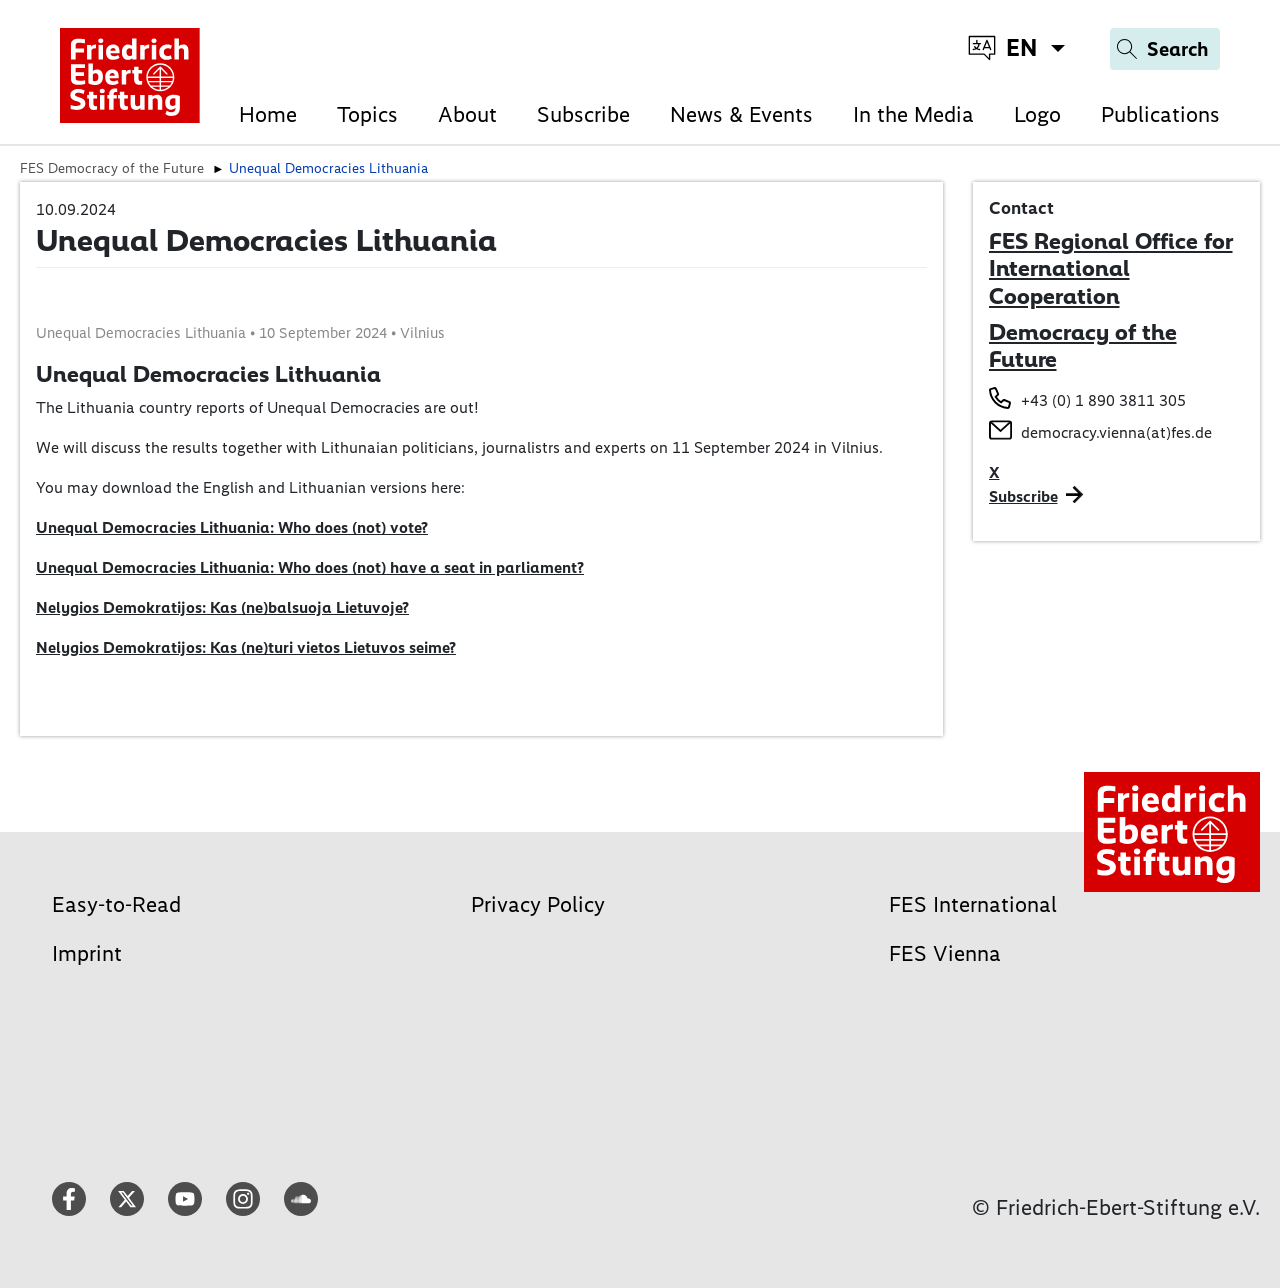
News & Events (741, 114)
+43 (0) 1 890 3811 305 (1103, 400)
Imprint (87, 953)
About (467, 114)
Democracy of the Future (1083, 346)
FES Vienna (945, 953)
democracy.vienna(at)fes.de (1116, 432)
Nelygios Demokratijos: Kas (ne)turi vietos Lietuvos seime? (246, 647)
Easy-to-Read (116, 904)
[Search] (1165, 49)
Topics (367, 114)
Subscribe (583, 114)
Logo (1037, 114)
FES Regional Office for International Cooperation (1111, 268)
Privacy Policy (538, 904)
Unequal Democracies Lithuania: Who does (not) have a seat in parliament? (310, 567)
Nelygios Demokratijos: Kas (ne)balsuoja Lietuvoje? (222, 607)
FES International (973, 904)
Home (268, 114)
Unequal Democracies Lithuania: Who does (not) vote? (232, 527)
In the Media (913, 114)
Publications (1160, 114)
